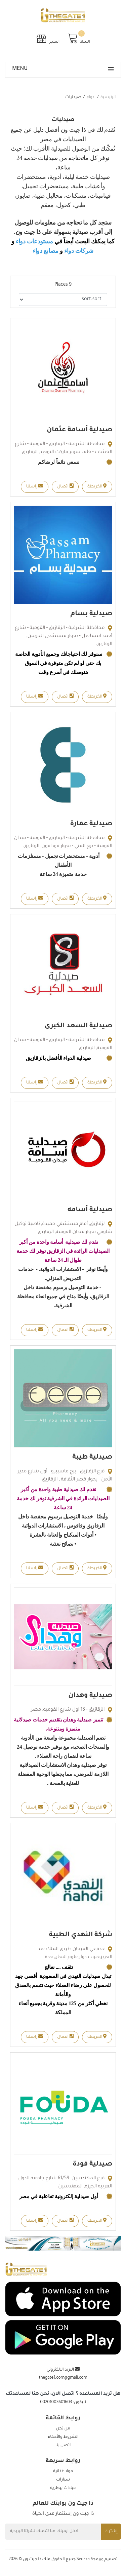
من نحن (63, 2428)
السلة (79, 38)
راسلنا (34, 486)
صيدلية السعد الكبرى (78, 1026)
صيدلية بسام (91, 614)
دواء (90, 97)
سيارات (63, 2480)
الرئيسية (108, 97)
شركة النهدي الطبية (80, 1935)
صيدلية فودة (92, 2164)
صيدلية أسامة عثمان (79, 430)
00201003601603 (56, 2402)
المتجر (47, 38)
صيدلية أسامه (90, 1210)
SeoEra (83, 2559)
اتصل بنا (63, 2445)
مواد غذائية (63, 2471)
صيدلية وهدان (90, 1696)
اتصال (65, 486)
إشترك (111, 2531)
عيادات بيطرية (63, 2488)
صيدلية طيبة (92, 1457)
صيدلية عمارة (91, 824)
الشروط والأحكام (63, 2437)
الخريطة (97, 486)
